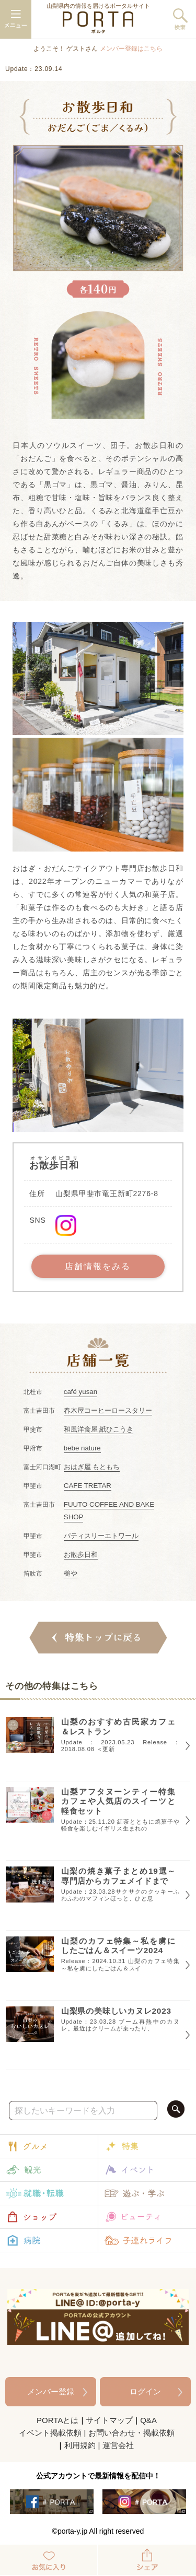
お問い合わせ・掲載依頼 (131, 2432)
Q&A (148, 2420)
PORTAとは (57, 2420)
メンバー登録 (50, 2391)
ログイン (145, 2391)
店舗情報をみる (98, 1266)
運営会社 (118, 2445)
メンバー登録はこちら (131, 48)
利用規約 (80, 2445)
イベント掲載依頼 (50, 2432)
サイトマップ (109, 2420)
